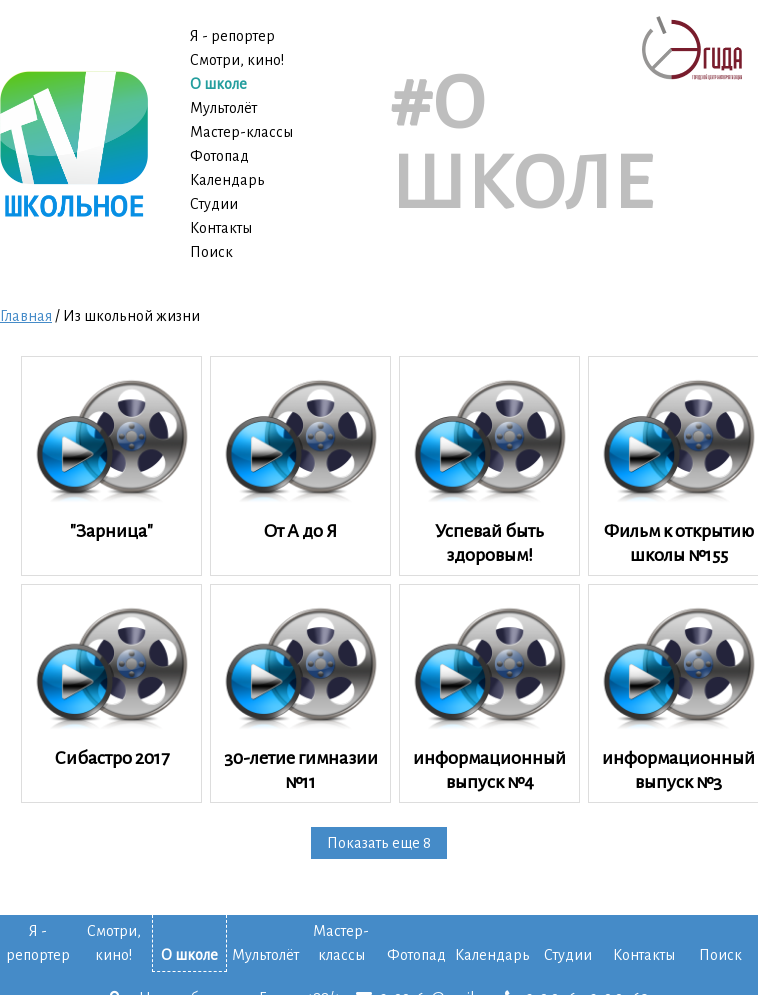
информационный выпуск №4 (489, 693)
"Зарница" (111, 453)
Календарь (227, 180)
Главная (26, 316)
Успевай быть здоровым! (489, 465)
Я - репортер (232, 36)
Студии (214, 204)
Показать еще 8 (379, 843)
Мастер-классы (241, 132)
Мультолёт (223, 108)
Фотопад (219, 156)
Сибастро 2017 (111, 681)
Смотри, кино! (237, 60)
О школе (218, 84)
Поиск (211, 252)
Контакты (221, 228)
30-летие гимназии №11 (300, 693)
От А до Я (300, 453)
